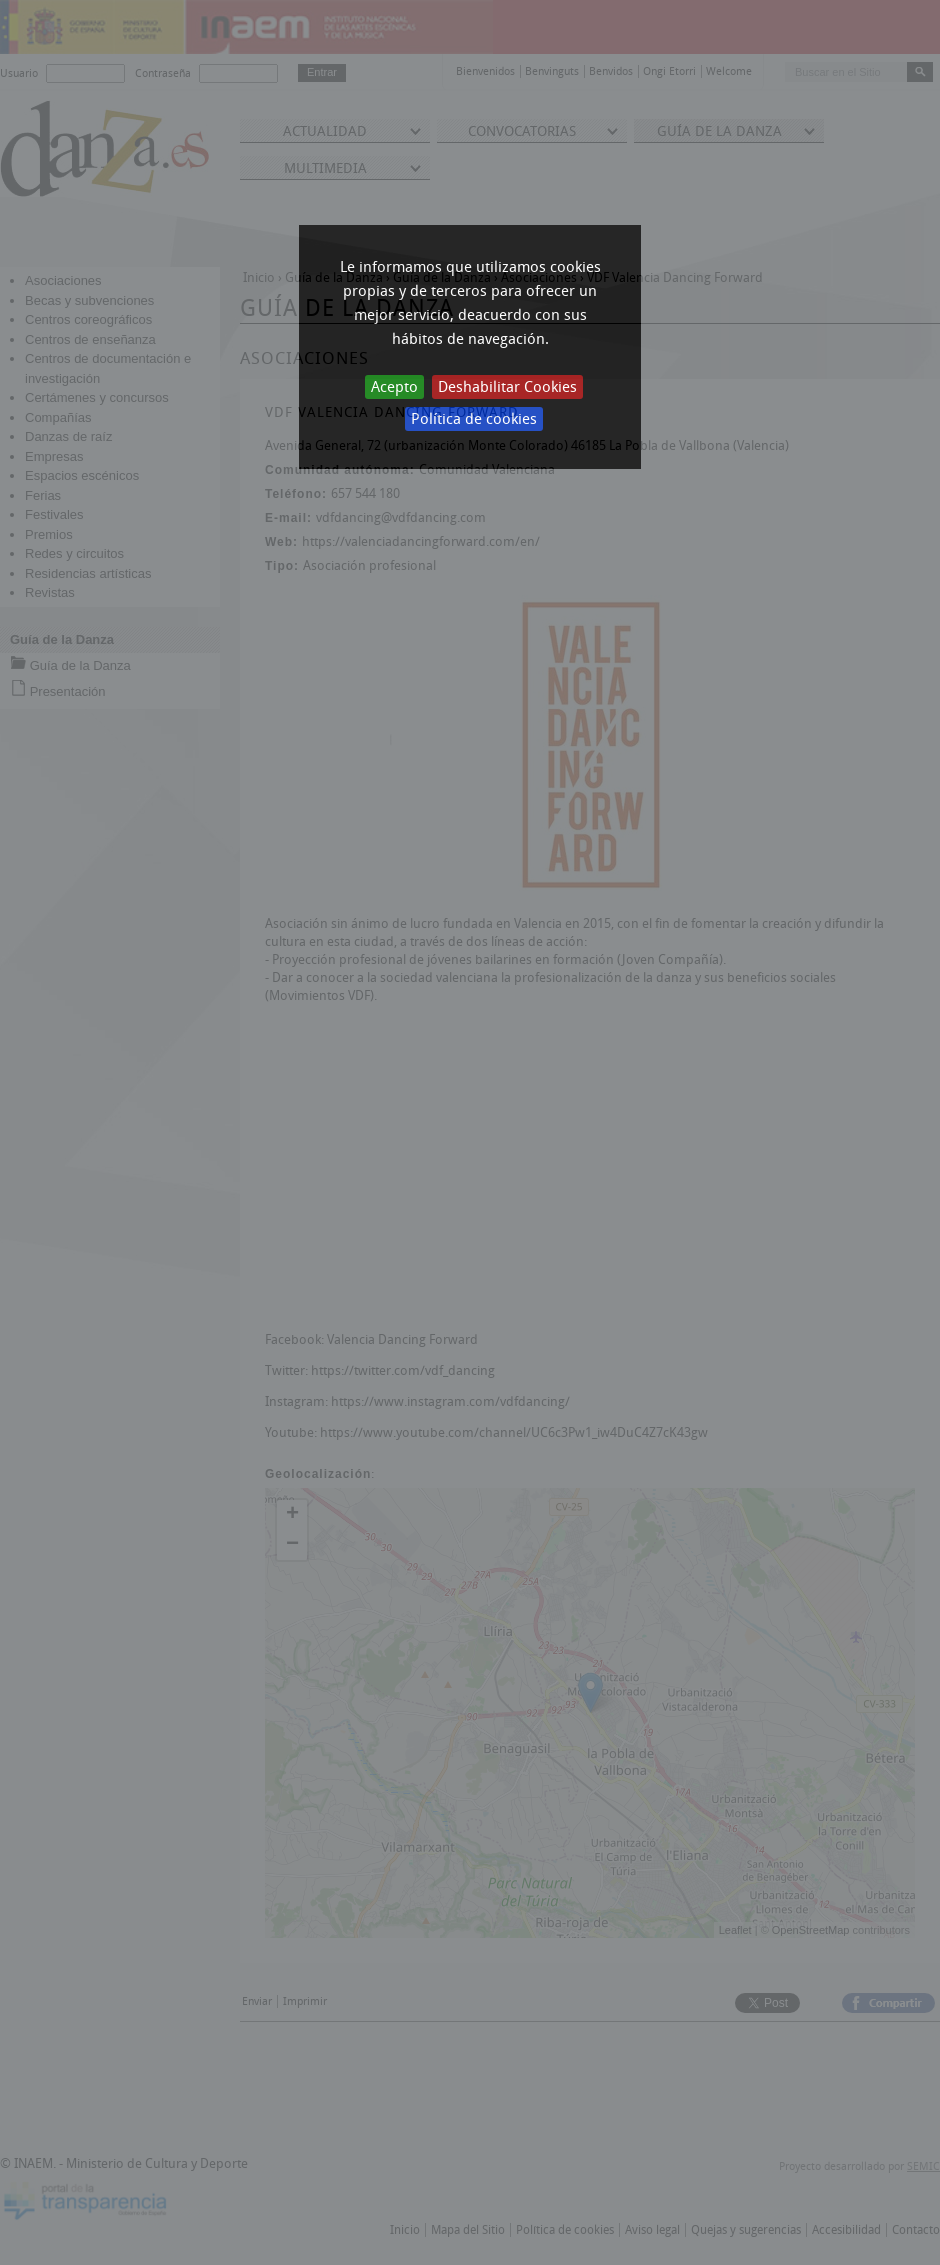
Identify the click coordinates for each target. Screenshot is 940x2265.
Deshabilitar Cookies (507, 387)
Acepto (394, 387)
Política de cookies (474, 419)
